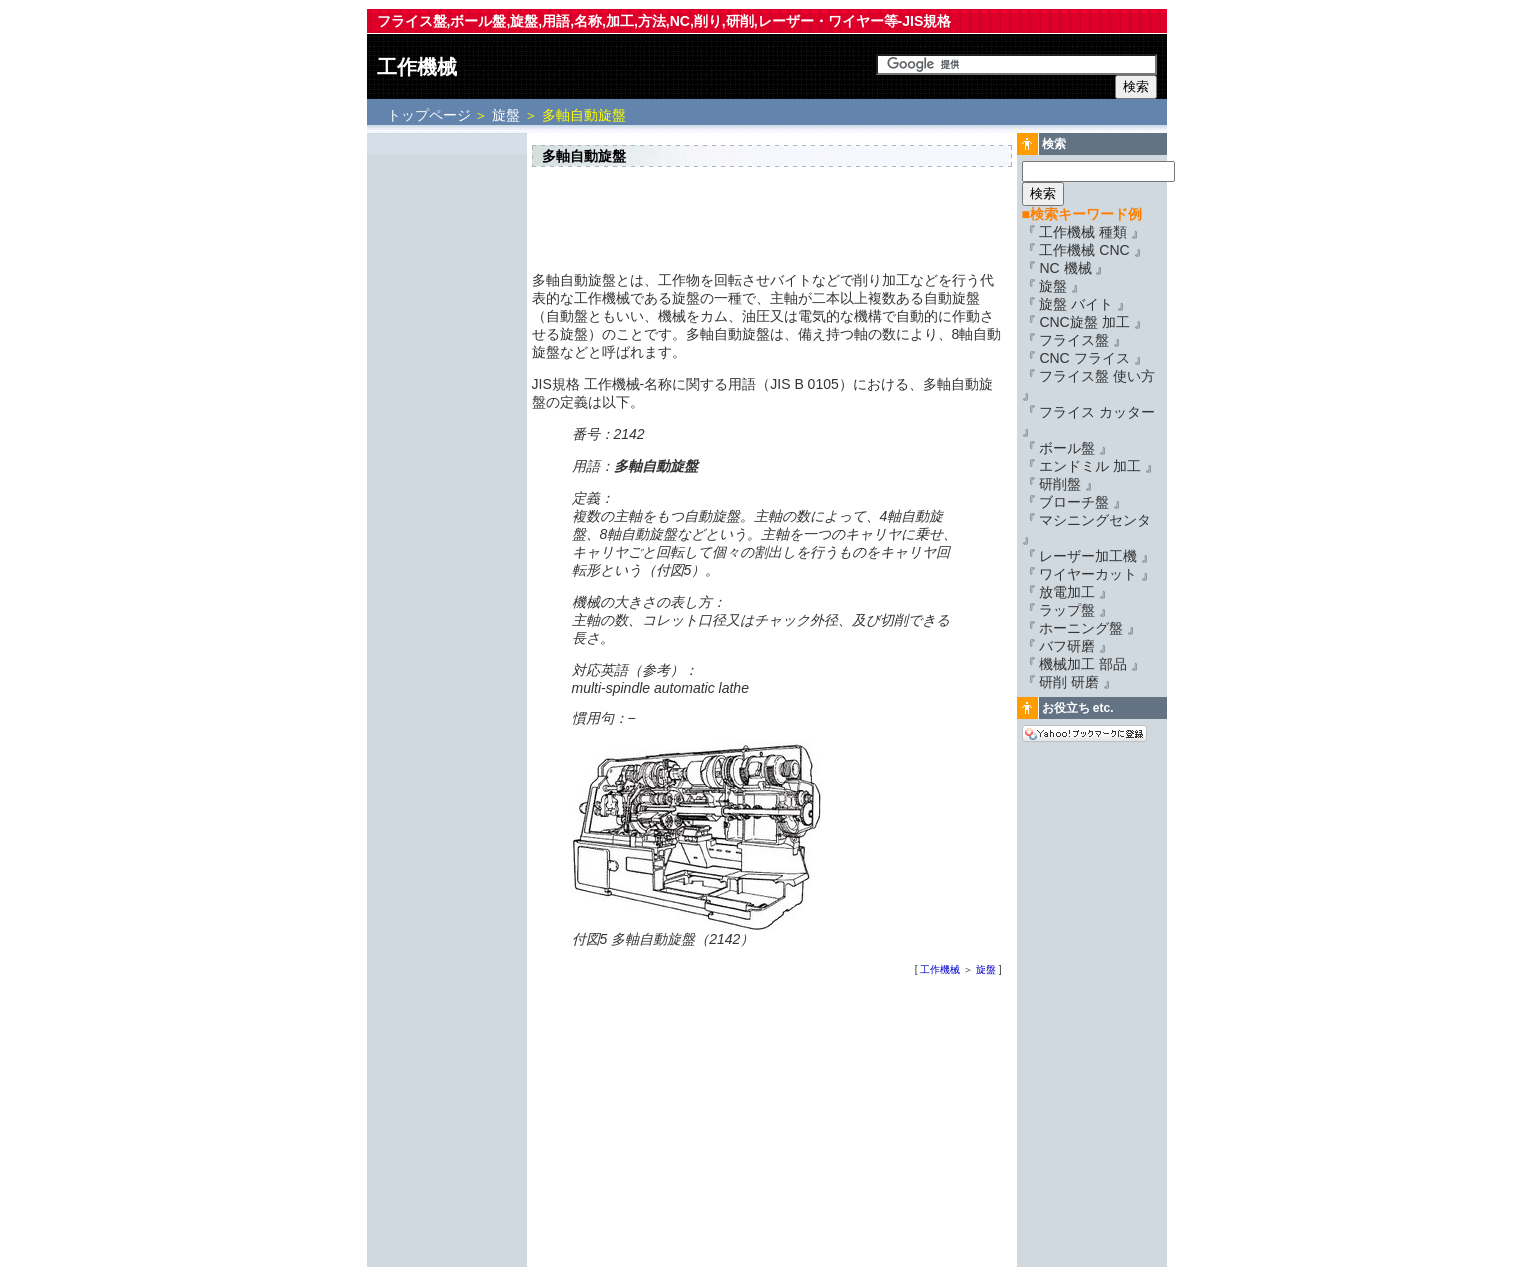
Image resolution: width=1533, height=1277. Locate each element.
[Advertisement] (447, 437)
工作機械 (417, 67)
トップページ (431, 115)
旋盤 (506, 115)
